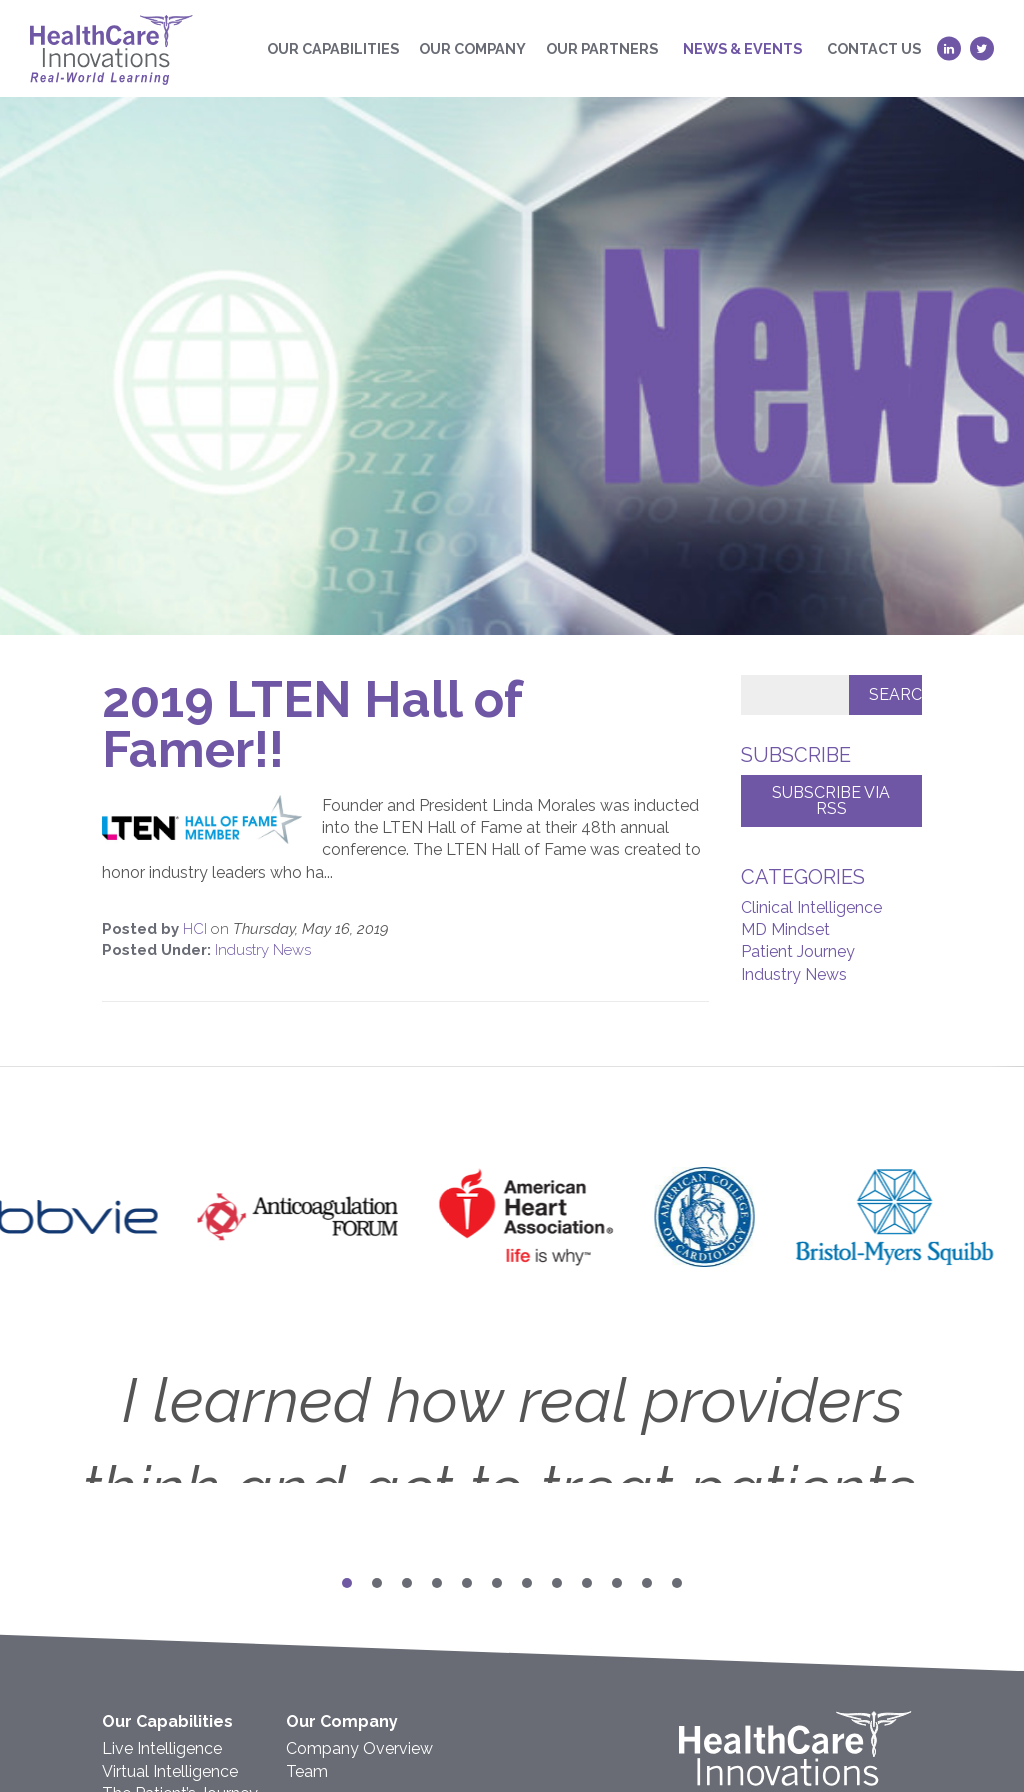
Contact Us (874, 48)
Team (307, 1771)
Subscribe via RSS (831, 800)
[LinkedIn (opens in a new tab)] (949, 48)
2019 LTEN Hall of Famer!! (312, 724)
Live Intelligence (162, 1748)
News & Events (742, 48)
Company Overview (359, 1748)
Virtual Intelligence (170, 1771)
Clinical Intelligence (811, 907)
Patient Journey (798, 951)
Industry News (263, 950)
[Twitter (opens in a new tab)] (982, 48)
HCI (197, 929)
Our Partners (602, 48)
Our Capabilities (333, 48)
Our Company (472, 48)
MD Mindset (785, 929)
